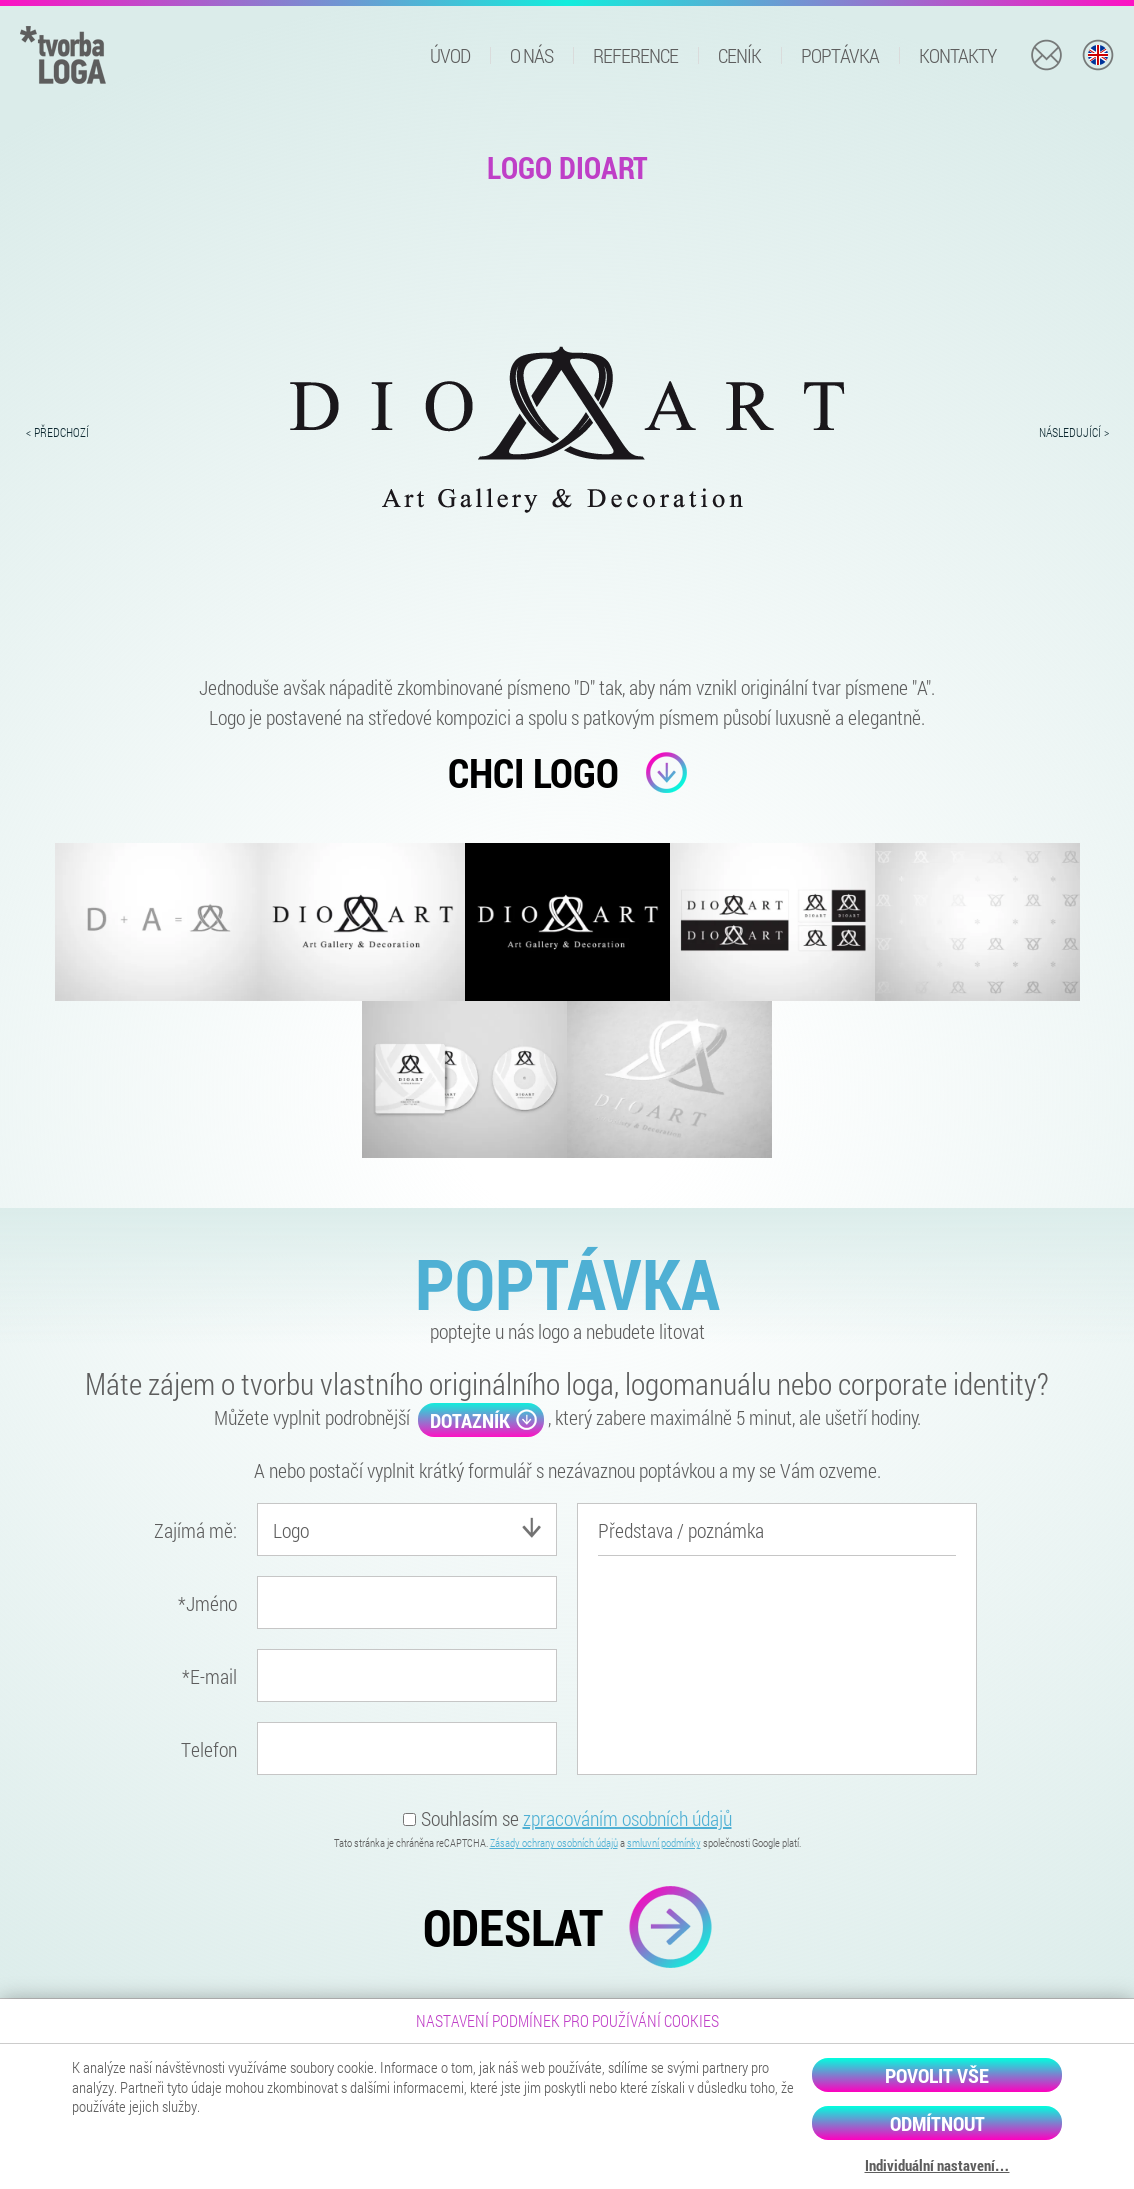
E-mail (209, 1676)
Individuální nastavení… (937, 2165)
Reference (635, 55)
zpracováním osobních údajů (627, 1818)
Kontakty (957, 55)
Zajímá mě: (195, 1530)
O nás (531, 55)
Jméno (207, 1603)
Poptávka (840, 55)
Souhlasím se (567, 1818)
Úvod (450, 55)
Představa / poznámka (681, 1530)
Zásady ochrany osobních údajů (554, 1842)
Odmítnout (937, 2123)
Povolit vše (937, 2075)
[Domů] (63, 52)
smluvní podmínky (664, 1842)
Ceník (739, 55)
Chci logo (567, 772)
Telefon (209, 1749)
